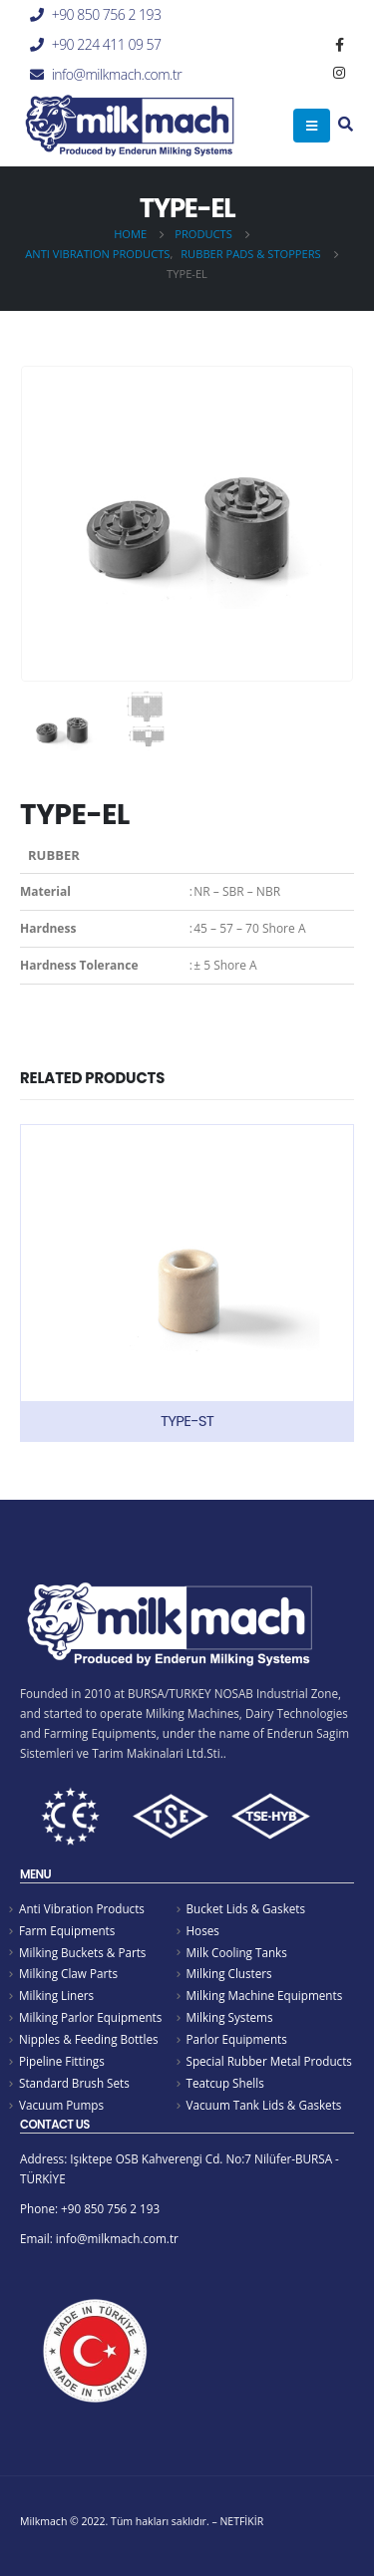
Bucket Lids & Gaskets (246, 1908)
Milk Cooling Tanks (237, 1952)
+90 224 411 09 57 (107, 44)
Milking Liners (56, 1995)
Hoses (203, 1930)
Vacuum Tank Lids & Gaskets (264, 2105)
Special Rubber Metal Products (269, 2061)
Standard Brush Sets (74, 2083)
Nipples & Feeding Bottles (89, 2039)
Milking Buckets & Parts (82, 1952)
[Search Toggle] (345, 126)
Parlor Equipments (237, 2039)
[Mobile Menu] (311, 126)
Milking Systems (230, 2017)
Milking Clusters (229, 1973)
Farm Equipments (67, 1930)
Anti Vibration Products (82, 1908)
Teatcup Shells (225, 2083)
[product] (187, 1283)
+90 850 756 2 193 (107, 14)
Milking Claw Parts (68, 1973)
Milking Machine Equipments (265, 1995)
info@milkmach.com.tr (117, 74)
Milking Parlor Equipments (90, 2017)
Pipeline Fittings (62, 2061)
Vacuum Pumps (61, 2105)
